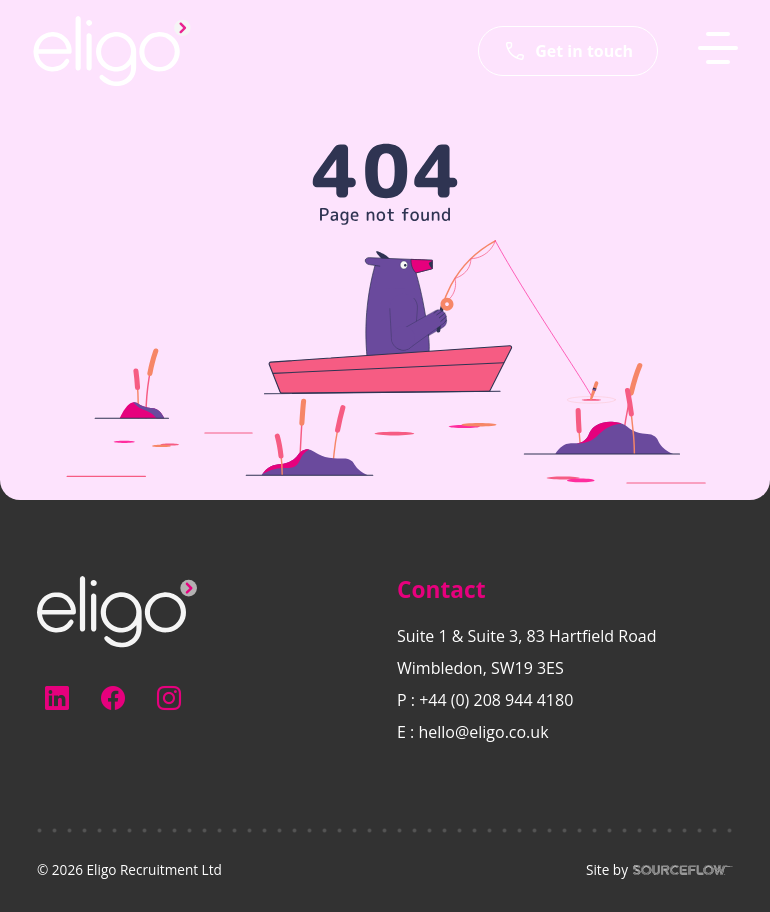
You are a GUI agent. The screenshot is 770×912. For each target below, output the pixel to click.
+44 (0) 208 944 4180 (496, 700)
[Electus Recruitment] (117, 610)
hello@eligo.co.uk (483, 732)
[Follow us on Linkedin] (57, 698)
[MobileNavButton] (718, 48)
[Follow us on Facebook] (113, 698)
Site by (659, 870)
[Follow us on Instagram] (169, 698)
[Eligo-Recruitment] (112, 51)
